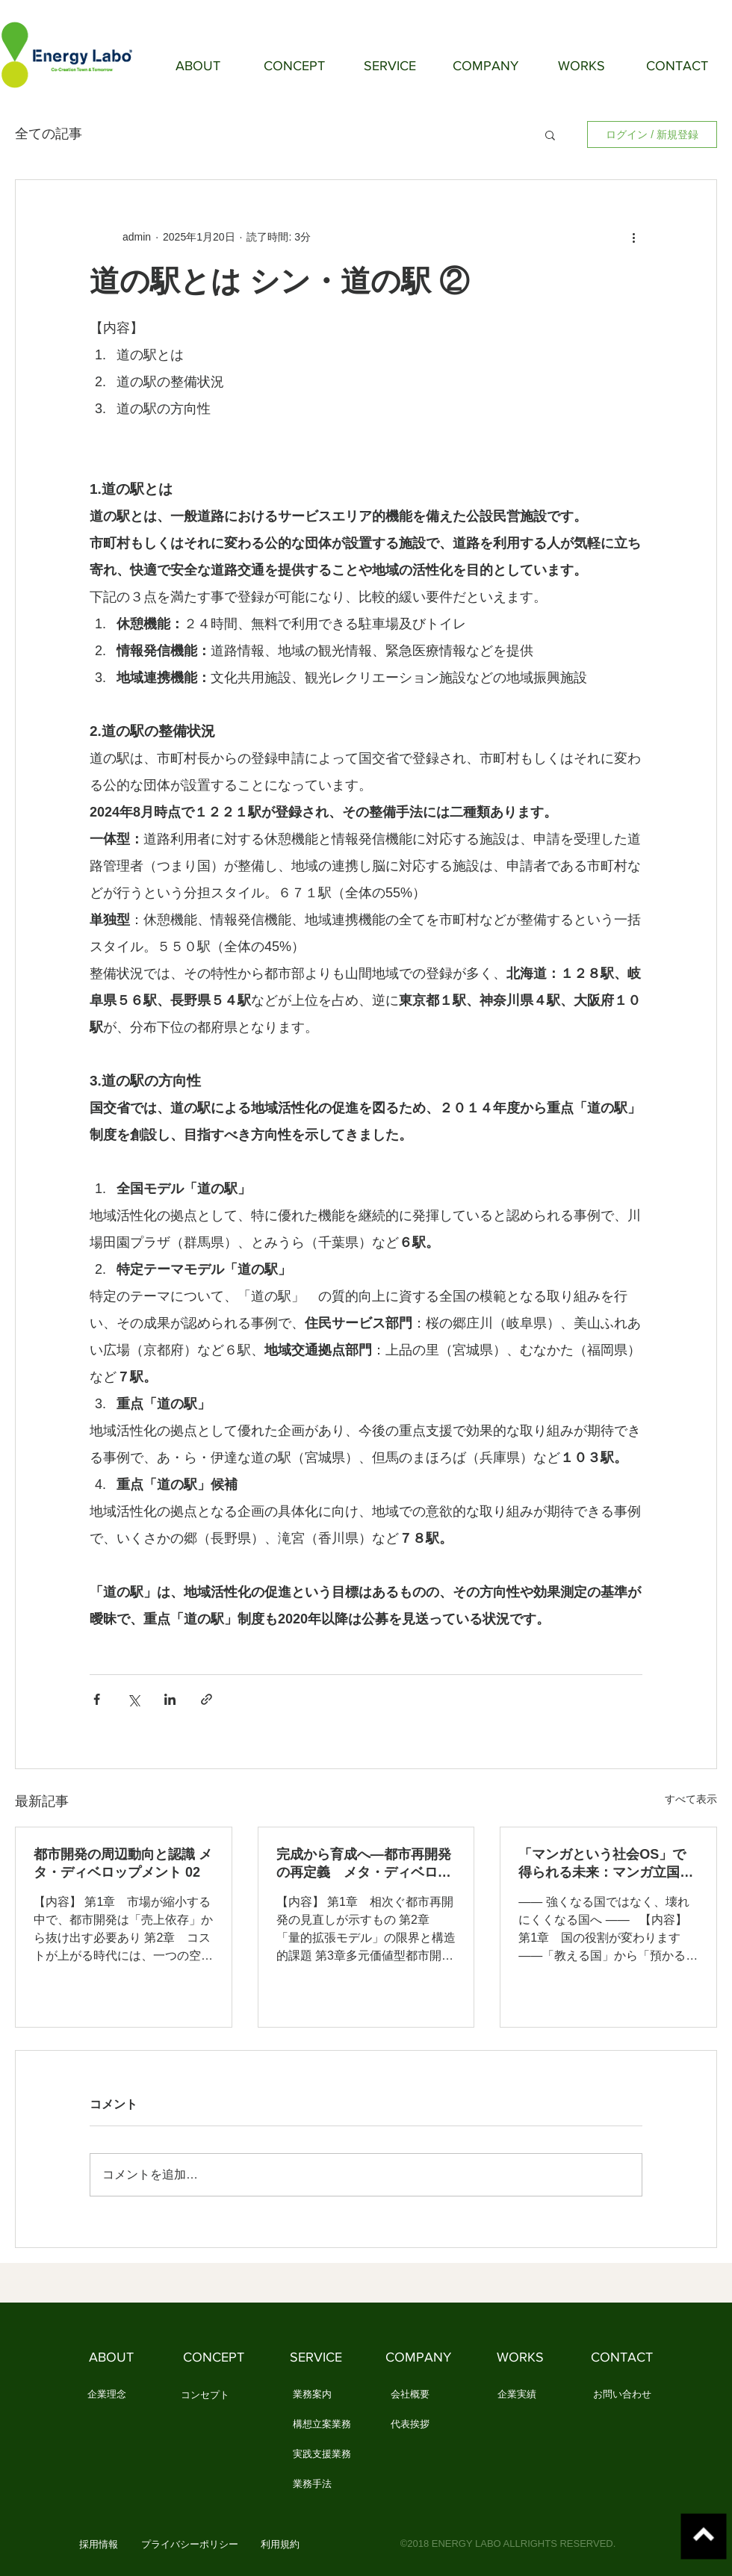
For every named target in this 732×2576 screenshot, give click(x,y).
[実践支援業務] (322, 2455)
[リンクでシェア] (206, 1699)
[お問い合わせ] (622, 2395)
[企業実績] (516, 2395)
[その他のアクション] (633, 237)
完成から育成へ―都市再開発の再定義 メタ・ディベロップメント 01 (363, 1864)
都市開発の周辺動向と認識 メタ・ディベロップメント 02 (123, 1863)
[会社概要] (409, 2395)
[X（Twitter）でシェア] (133, 1699)
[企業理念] (106, 2395)
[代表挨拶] (409, 2425)
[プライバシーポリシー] (189, 2545)
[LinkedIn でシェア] (170, 1699)
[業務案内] (312, 2395)
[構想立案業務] (322, 2425)
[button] (550, 134)
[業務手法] (312, 2485)
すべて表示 (691, 1799)
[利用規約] (280, 2545)
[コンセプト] (205, 2396)
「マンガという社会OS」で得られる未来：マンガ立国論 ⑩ (605, 1864)
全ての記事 (48, 133)
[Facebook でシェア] (97, 1699)
